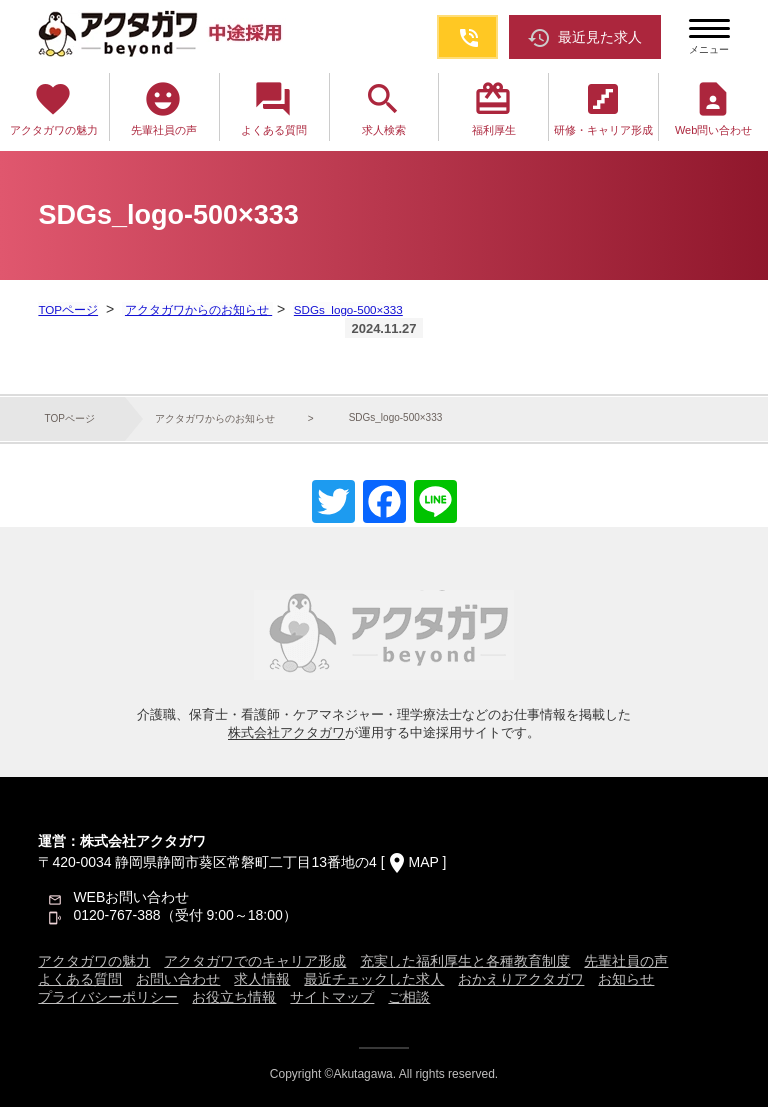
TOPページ (68, 310)
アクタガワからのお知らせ (196, 310)
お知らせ (626, 980)
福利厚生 (494, 107)
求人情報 (262, 980)
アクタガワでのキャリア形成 (255, 962)
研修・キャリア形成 (603, 107)
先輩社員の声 (164, 107)
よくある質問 (274, 107)
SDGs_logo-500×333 (346, 310)
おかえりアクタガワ (521, 980)
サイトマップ (332, 998)
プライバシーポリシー (108, 998)
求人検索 (384, 107)
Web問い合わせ (713, 107)
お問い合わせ (178, 980)
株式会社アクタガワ (286, 733)
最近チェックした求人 (374, 980)
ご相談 (409, 998)
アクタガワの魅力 (54, 107)
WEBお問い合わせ (131, 898)
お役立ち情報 (234, 998)
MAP (424, 863)
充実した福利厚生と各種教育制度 (465, 962)
